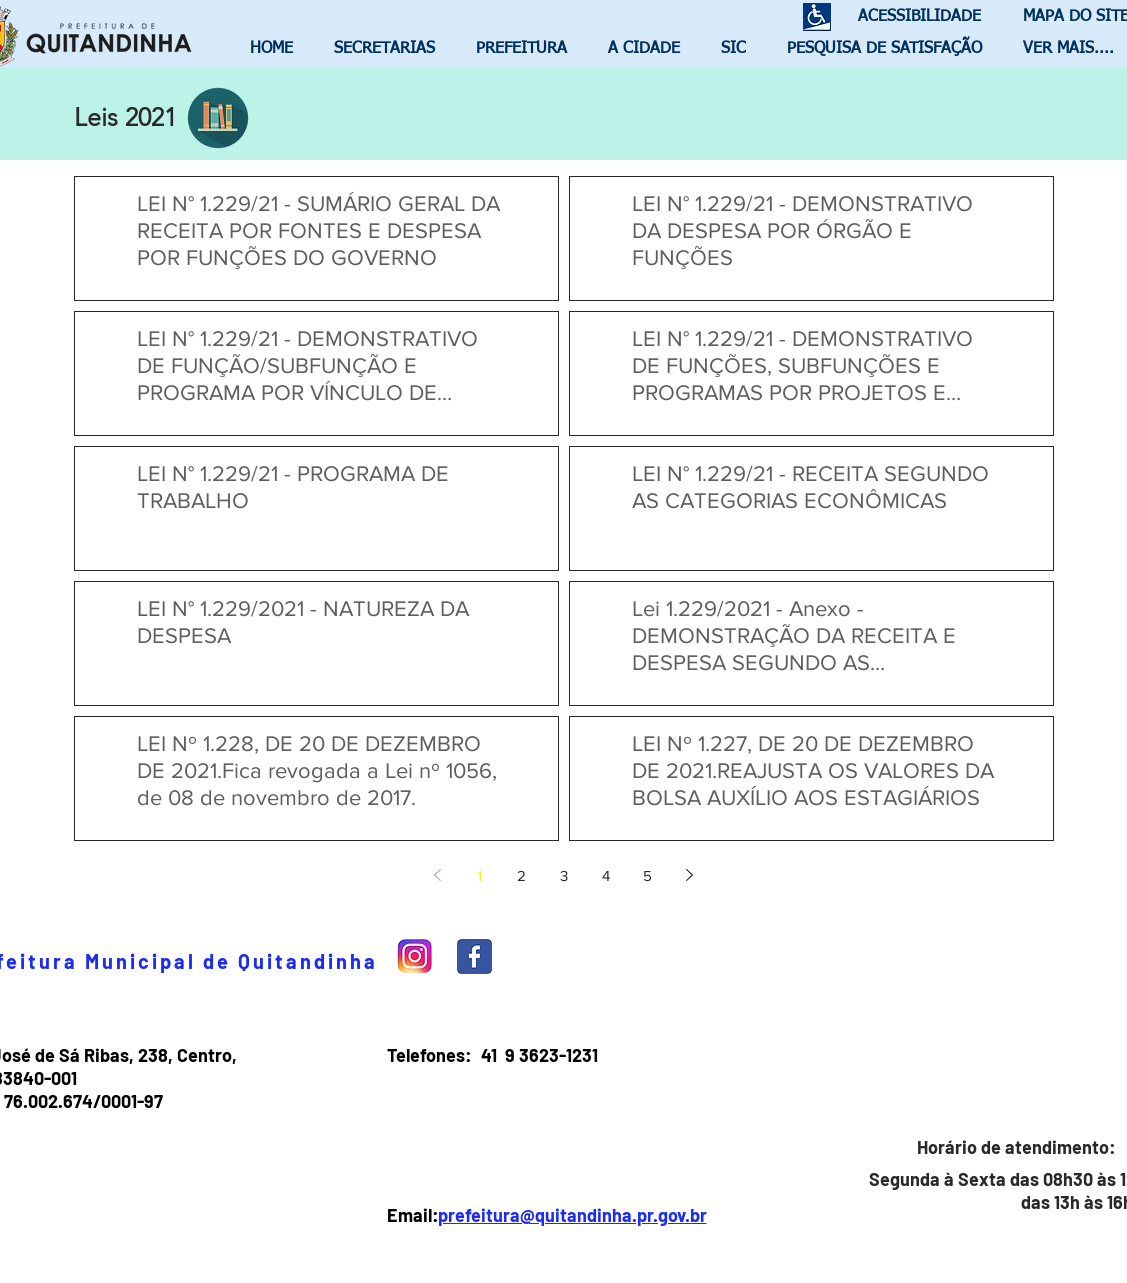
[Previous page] (438, 875)
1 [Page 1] (479, 875)
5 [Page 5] (647, 875)
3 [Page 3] (564, 875)
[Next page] (690, 875)
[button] (390, 49)
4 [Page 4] (606, 875)
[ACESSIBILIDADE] (911, 17)
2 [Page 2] (521, 875)
